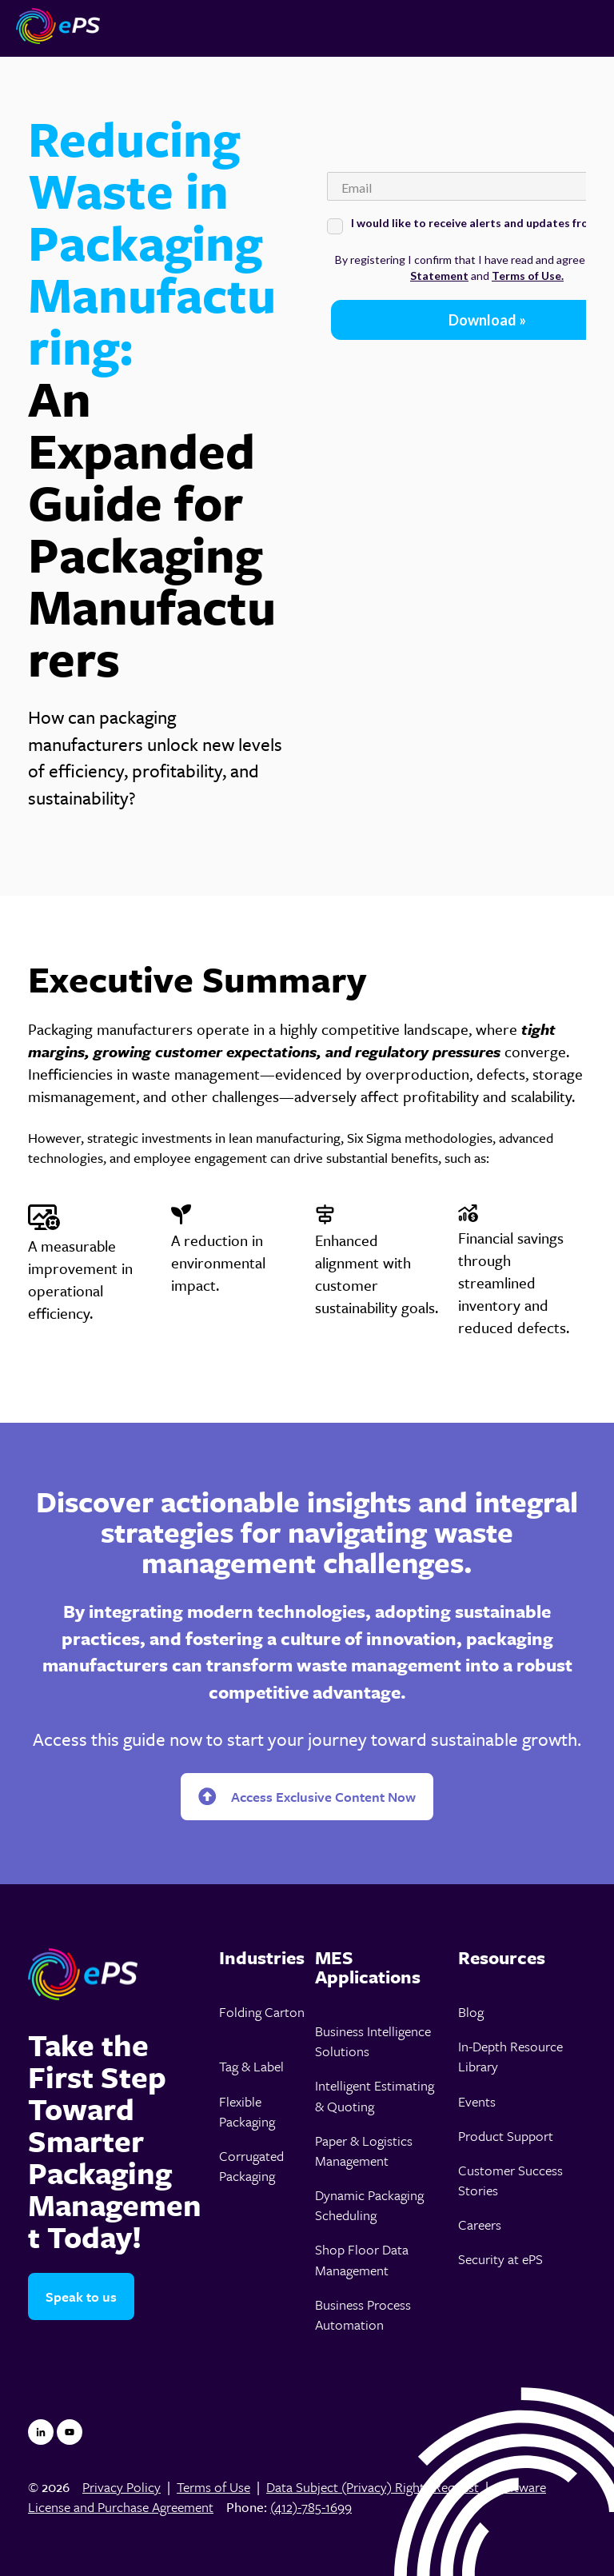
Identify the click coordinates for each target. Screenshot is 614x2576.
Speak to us (81, 2296)
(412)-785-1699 (311, 2507)
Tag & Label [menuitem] (251, 2066)
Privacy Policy (121, 2487)
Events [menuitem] (477, 2101)
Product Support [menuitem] (505, 2136)
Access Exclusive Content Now (307, 1797)
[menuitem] (262, 1957)
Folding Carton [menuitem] (262, 2012)
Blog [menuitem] (471, 2012)
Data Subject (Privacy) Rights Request (372, 2487)
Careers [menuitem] (479, 2225)
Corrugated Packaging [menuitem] (251, 2166)
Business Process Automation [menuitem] (363, 2314)
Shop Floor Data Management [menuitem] (362, 2259)
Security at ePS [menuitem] (500, 2259)
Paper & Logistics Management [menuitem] (364, 2151)
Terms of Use (213, 2487)
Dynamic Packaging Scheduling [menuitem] (369, 2205)
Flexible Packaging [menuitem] (247, 2111)
